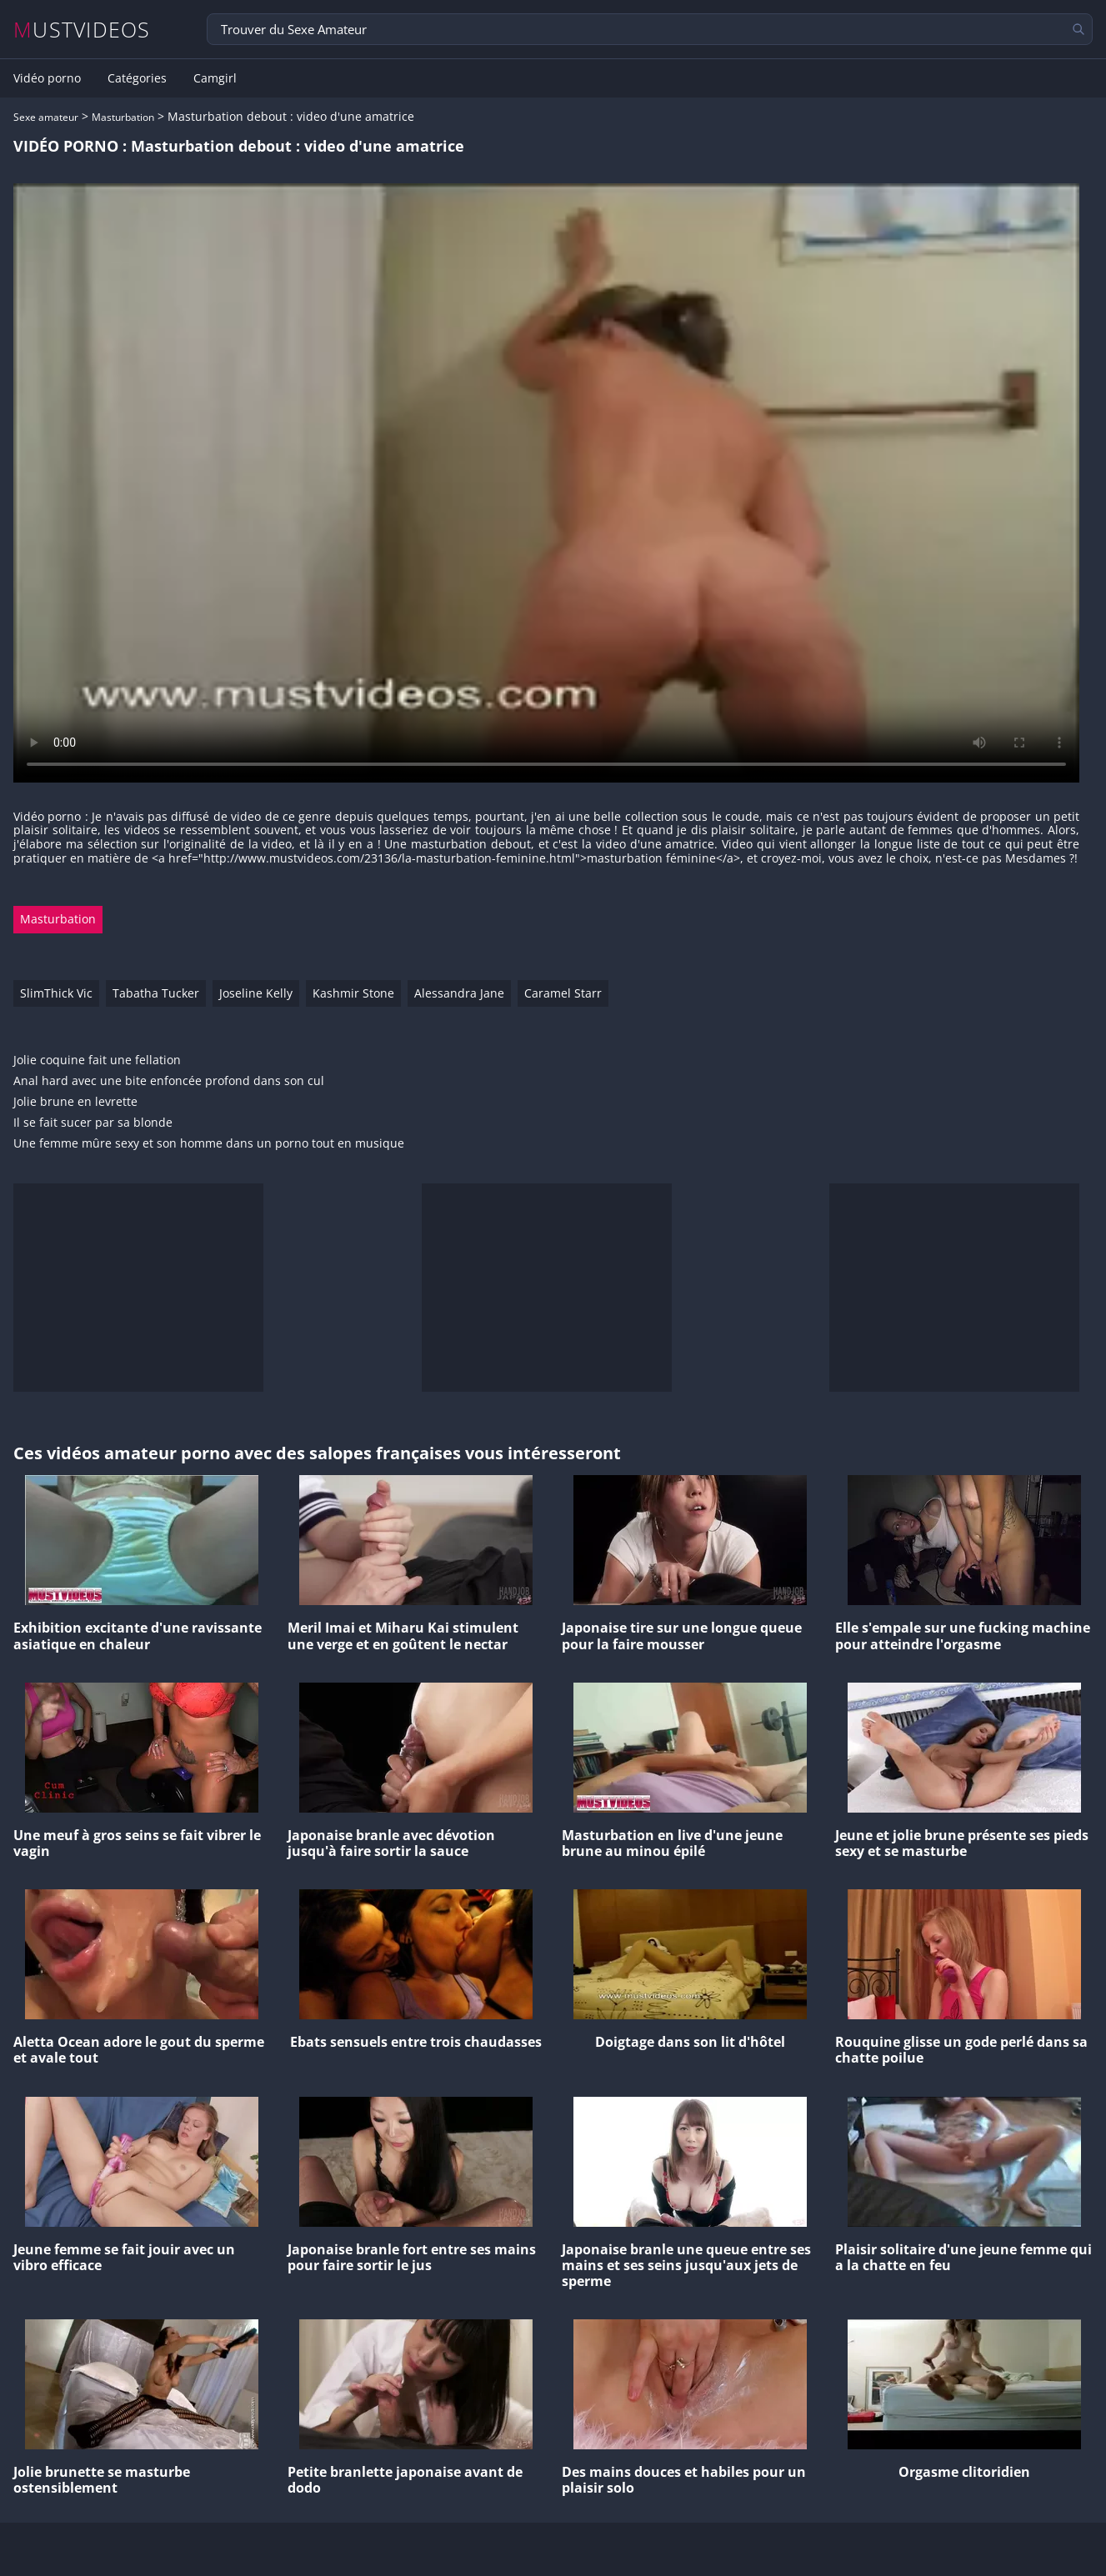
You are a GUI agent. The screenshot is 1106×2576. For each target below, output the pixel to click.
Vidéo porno (47, 78)
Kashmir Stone (353, 993)
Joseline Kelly (256, 993)
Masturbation (123, 117)
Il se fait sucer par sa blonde (93, 1123)
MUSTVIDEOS (82, 29)
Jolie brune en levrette (75, 1102)
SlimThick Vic (56, 993)
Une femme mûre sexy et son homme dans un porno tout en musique (208, 1144)
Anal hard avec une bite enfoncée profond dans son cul (168, 1081)
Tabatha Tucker (156, 993)
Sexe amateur (45, 117)
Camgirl (215, 78)
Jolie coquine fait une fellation (97, 1060)
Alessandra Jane (459, 993)
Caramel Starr (563, 993)
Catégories (137, 78)
